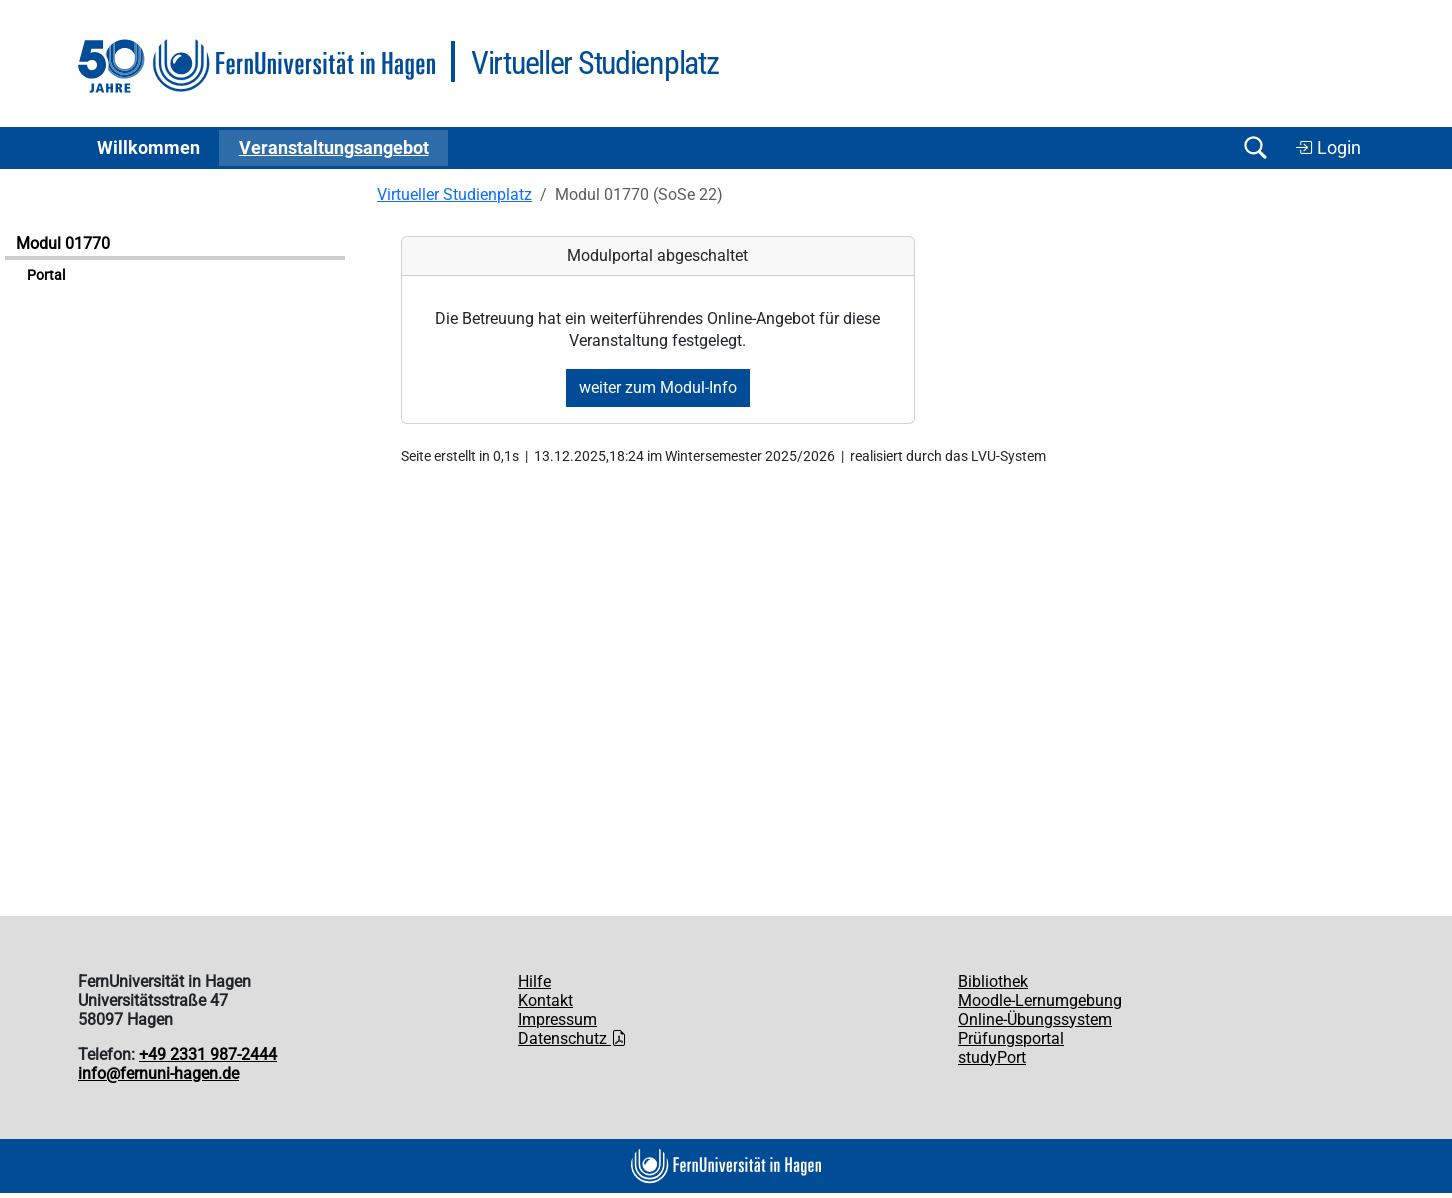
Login (1328, 148)
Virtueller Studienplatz (454, 194)
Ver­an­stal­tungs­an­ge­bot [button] (334, 148)
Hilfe (534, 981)
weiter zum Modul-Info (658, 387)
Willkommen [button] (148, 148)
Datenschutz (572, 1038)
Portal (46, 275)
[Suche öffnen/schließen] (1255, 147)
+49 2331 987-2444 (208, 1054)
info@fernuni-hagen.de (158, 1073)
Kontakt (545, 1000)
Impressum (557, 1019)
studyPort (992, 1057)
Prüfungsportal (1011, 1038)
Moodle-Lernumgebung (1040, 1000)
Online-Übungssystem (1035, 1019)
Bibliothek (993, 981)
